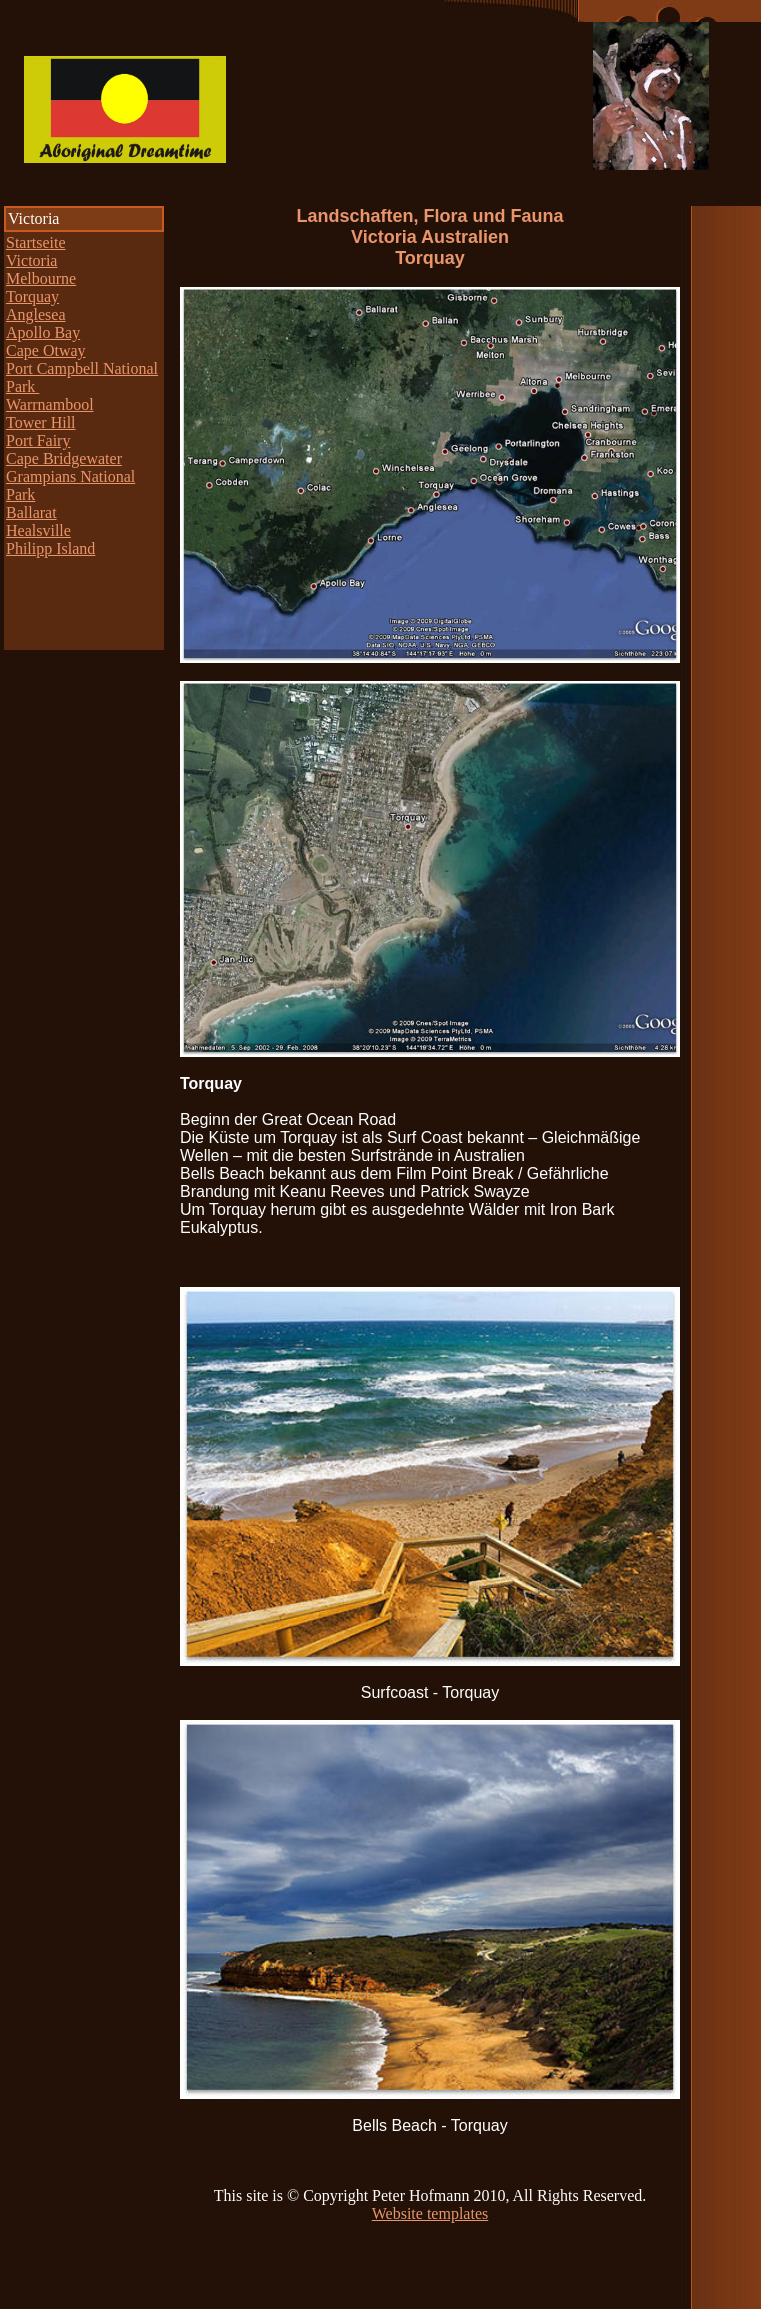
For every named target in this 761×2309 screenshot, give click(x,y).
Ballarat (31, 512)
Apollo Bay (43, 332)
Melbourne (41, 278)
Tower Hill (41, 422)
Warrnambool (50, 404)
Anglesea (36, 314)
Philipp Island (50, 548)
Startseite (36, 242)
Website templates (430, 2213)
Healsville (38, 530)
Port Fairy (38, 440)
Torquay (32, 296)
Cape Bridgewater (64, 458)
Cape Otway (46, 350)
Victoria (31, 260)
